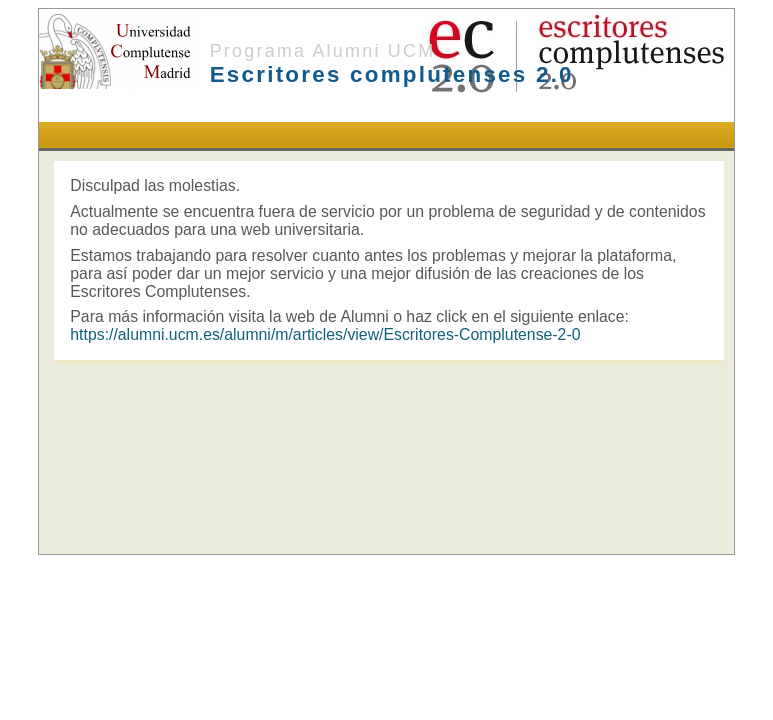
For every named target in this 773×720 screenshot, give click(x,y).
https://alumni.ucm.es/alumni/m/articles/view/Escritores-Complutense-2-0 (325, 334)
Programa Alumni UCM (323, 51)
